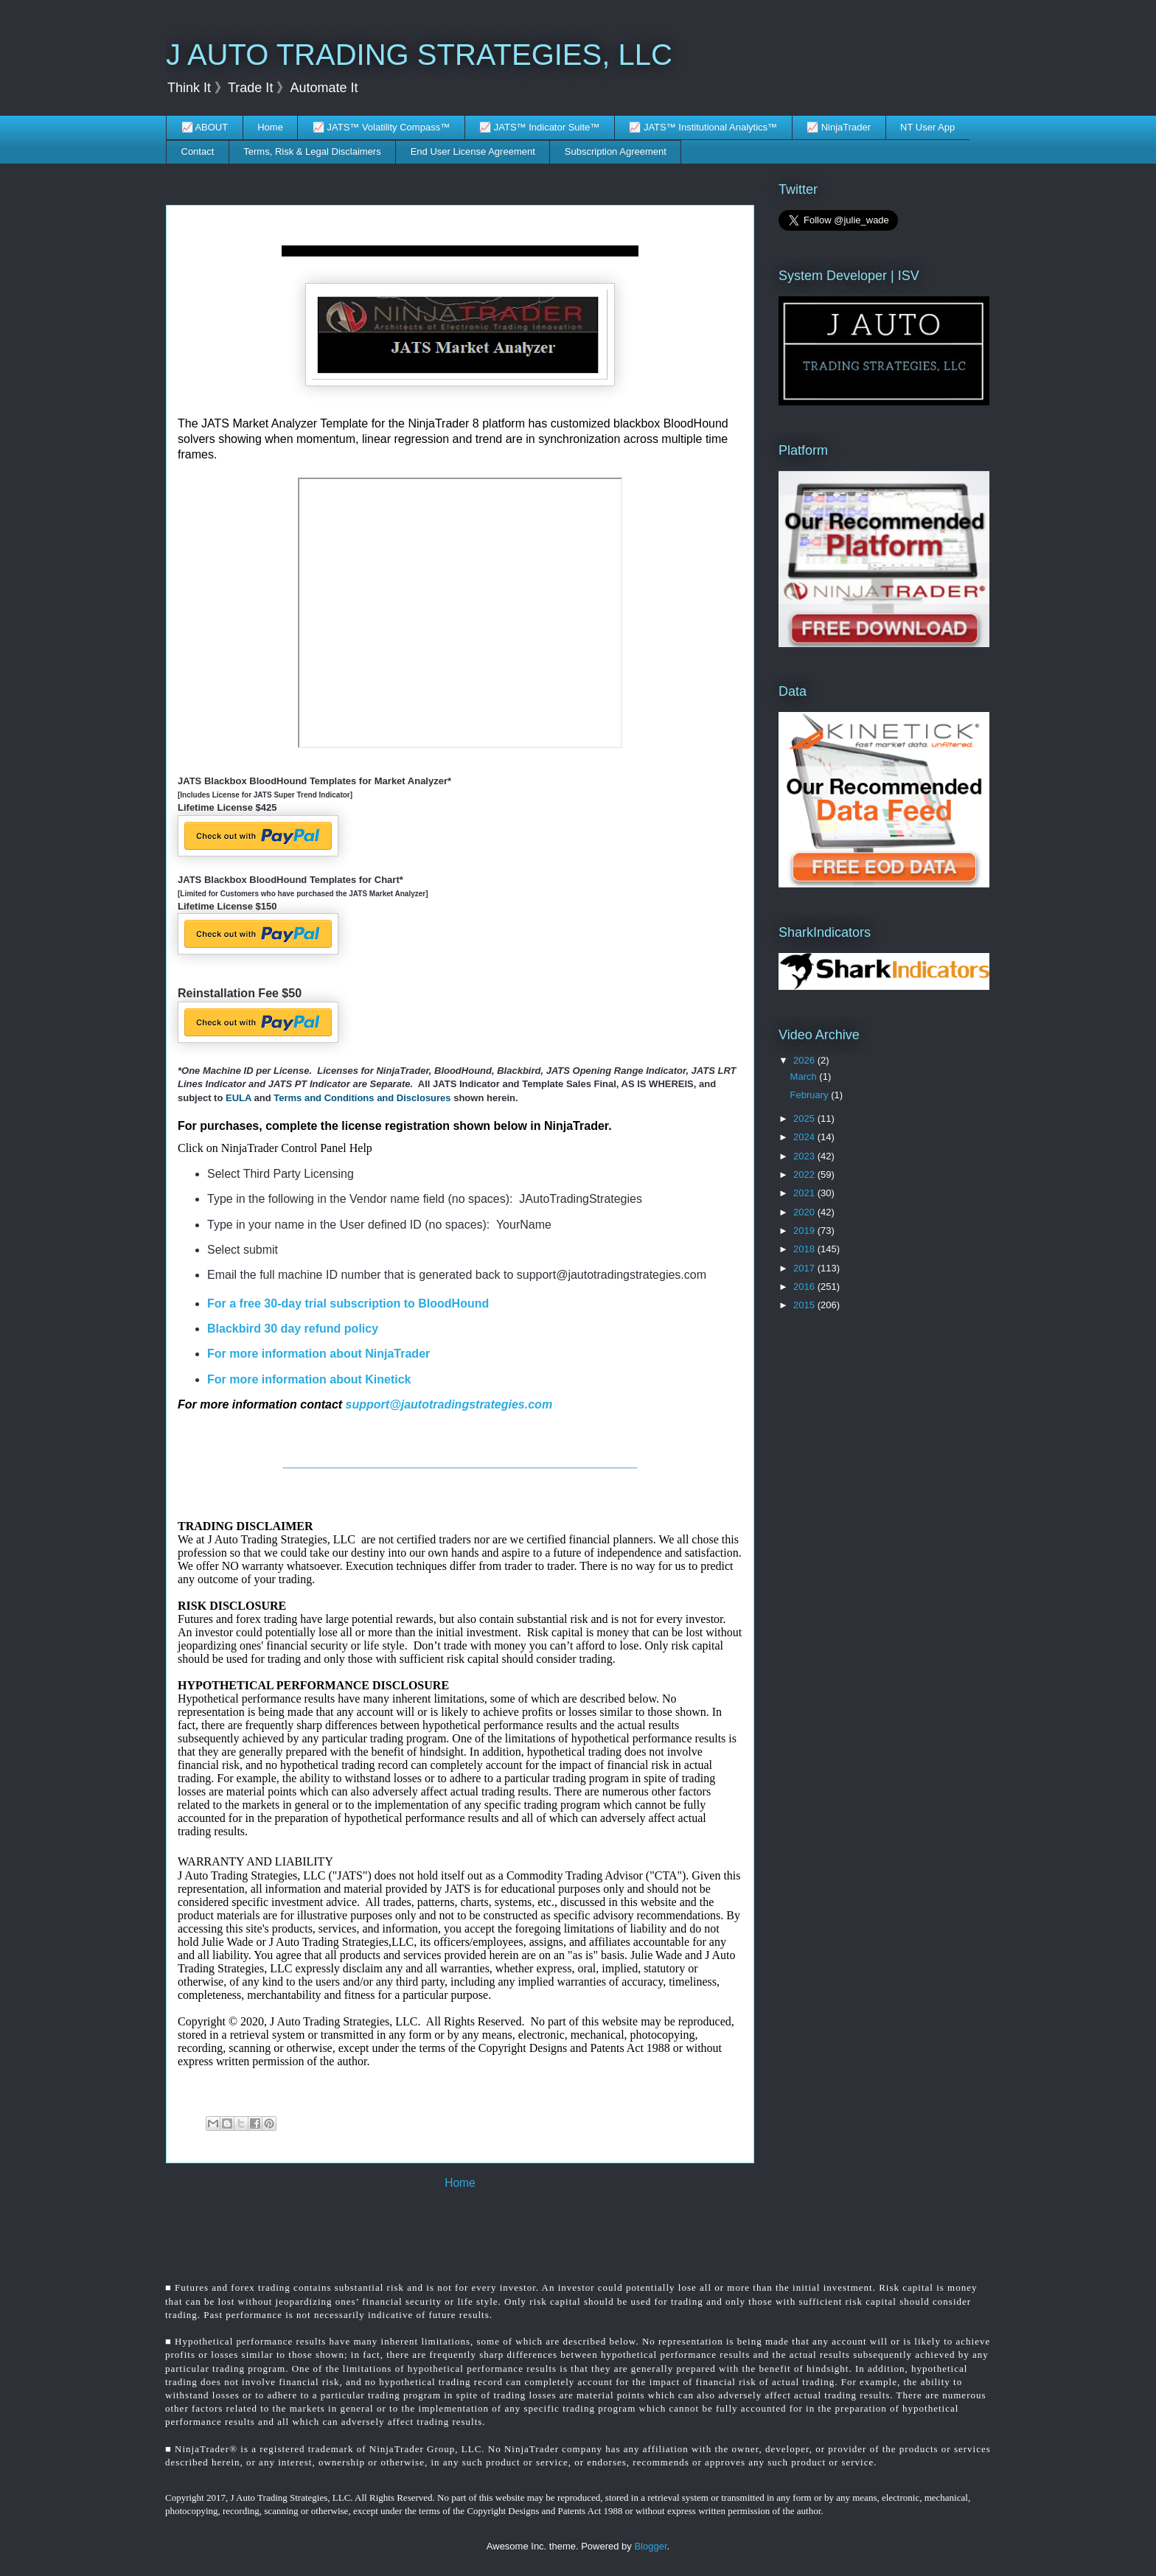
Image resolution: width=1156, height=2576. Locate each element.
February (811, 1094)
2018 (805, 1248)
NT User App (927, 127)
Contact (198, 151)
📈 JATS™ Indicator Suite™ (539, 127)
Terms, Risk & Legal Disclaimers (311, 151)
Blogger (650, 2546)
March (805, 1076)
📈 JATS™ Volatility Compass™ (381, 127)
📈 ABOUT (205, 127)
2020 (805, 1212)
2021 (805, 1192)
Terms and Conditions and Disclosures (363, 1097)
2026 (805, 1060)
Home (270, 127)
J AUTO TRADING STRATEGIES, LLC (419, 54)
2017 (805, 1268)
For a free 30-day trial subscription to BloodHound (348, 1303)
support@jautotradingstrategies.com (449, 1404)
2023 (805, 1156)
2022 (805, 1174)
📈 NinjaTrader (839, 127)
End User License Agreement (473, 151)
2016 (805, 1286)
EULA (238, 1097)
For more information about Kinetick (309, 1379)
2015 (805, 1304)
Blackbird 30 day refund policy (292, 1328)
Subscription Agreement (615, 151)
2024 (805, 1136)
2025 (805, 1118)
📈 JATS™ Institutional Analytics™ (703, 127)
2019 (805, 1230)
